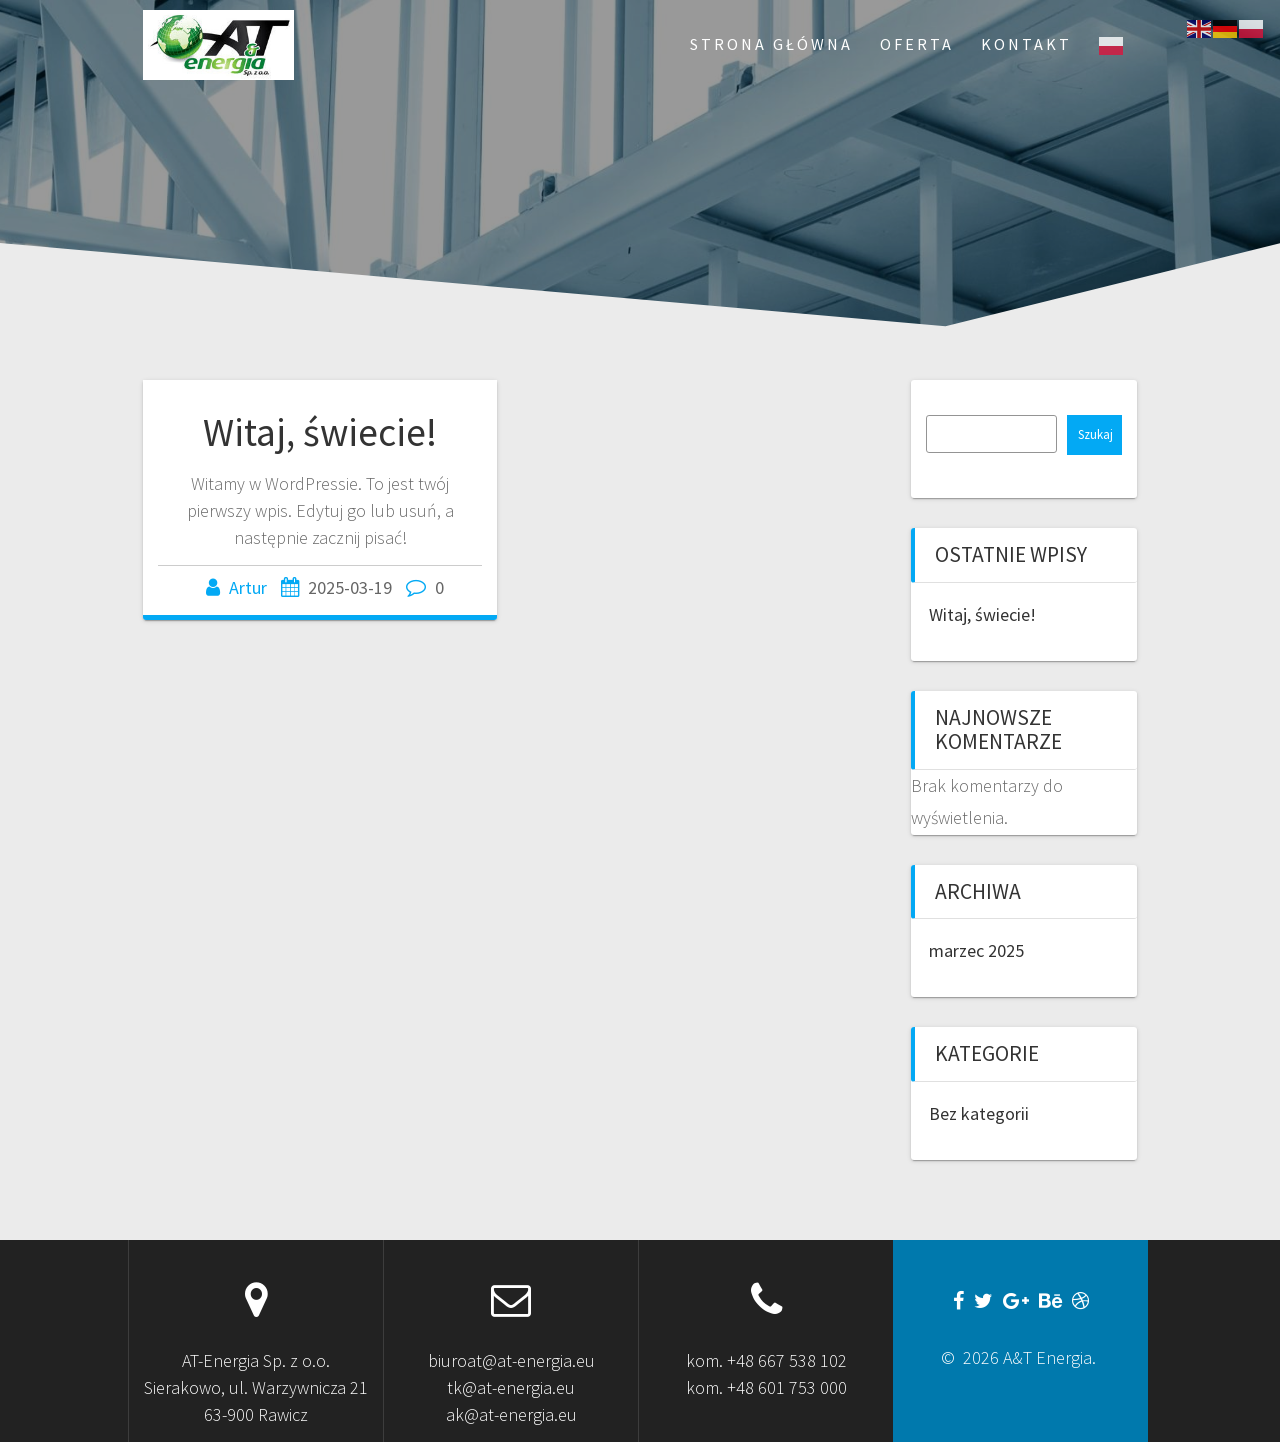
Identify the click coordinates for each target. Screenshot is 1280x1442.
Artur (248, 587)
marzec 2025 (976, 950)
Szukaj (1095, 434)
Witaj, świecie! (320, 432)
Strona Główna (771, 44)
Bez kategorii (979, 1113)
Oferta (917, 44)
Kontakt (1026, 44)
